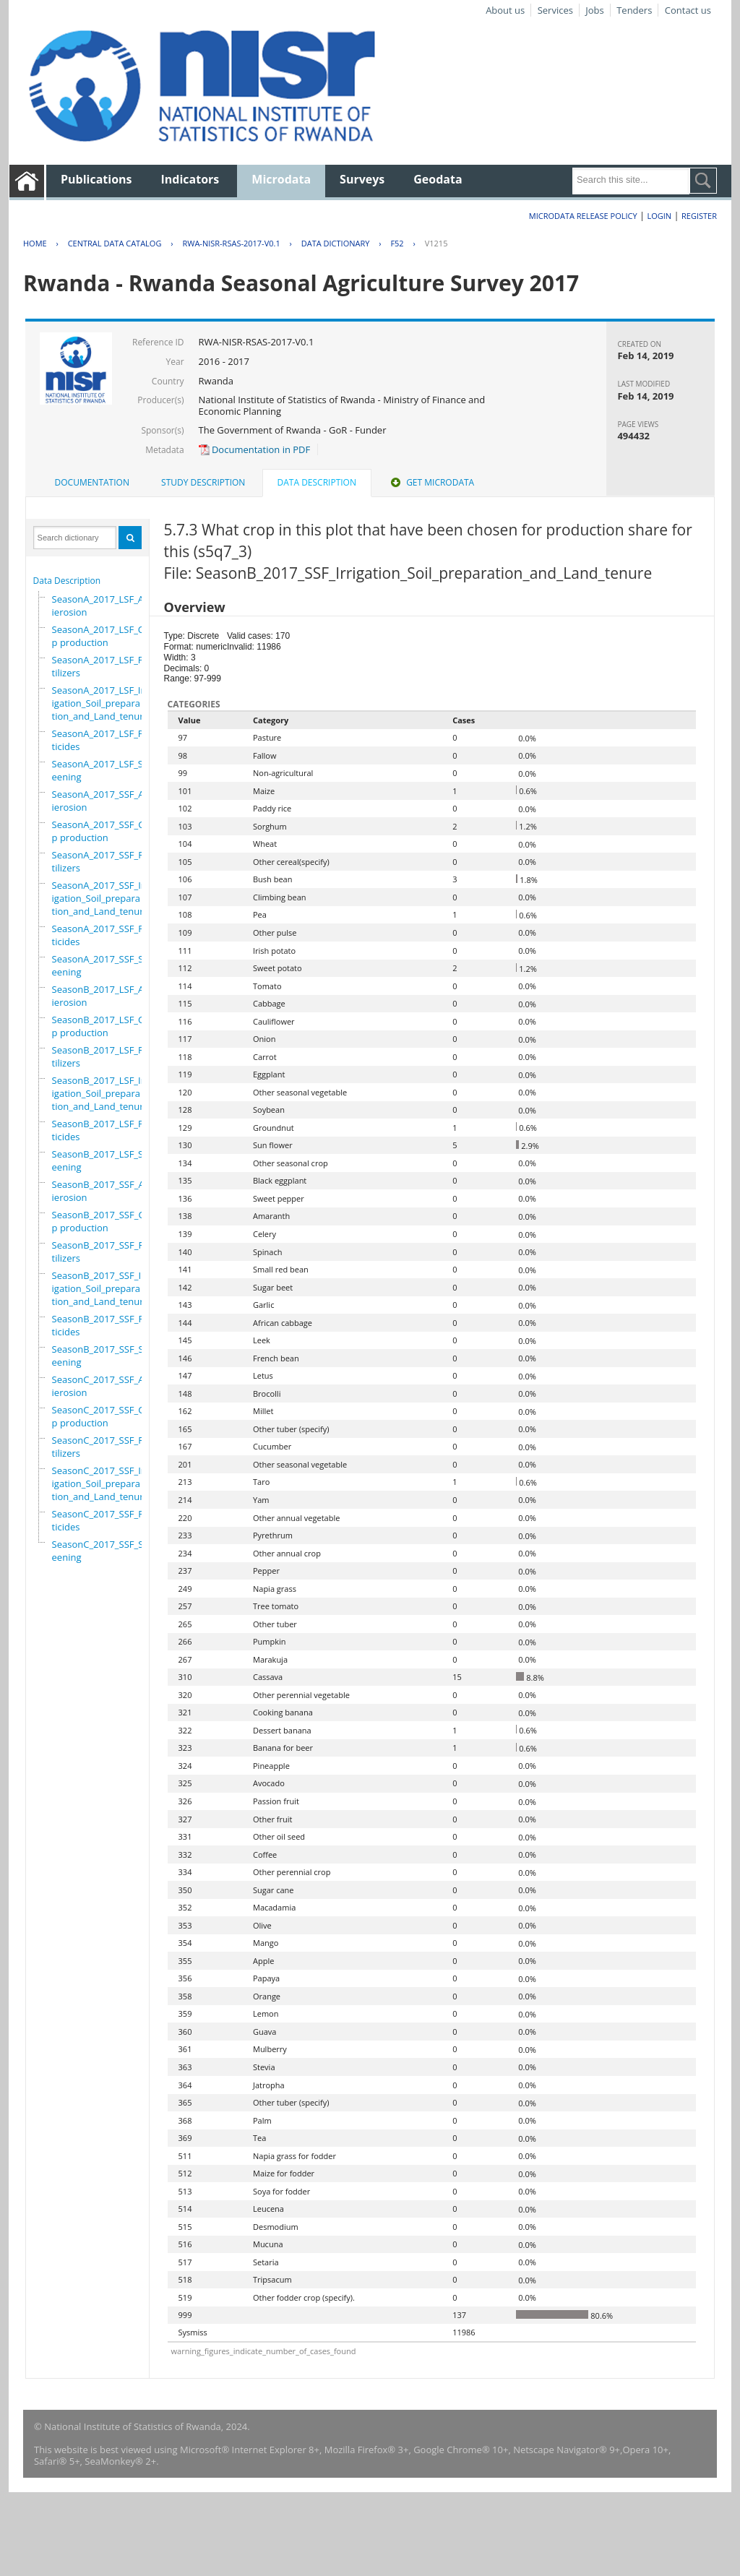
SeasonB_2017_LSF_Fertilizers (102, 1056)
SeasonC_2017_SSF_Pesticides (103, 1520)
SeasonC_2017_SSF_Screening (102, 1551)
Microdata (281, 179)
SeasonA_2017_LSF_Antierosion (102, 606)
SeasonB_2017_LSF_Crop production (103, 1026)
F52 (396, 243)
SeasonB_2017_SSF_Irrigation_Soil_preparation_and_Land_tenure (100, 1288)
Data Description (67, 580)
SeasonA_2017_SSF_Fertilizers (102, 861)
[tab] (92, 482)
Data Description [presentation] (317, 482)
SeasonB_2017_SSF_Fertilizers (102, 1252)
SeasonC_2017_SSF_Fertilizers (102, 1447)
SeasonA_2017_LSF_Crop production (103, 636)
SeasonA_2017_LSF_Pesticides (103, 740)
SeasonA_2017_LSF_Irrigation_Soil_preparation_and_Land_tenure (100, 703)
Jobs (594, 10)
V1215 (436, 243)
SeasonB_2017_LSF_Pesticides (103, 1130)
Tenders (634, 10)
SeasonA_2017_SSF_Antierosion (102, 801)
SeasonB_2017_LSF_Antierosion (102, 996)
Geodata (437, 179)
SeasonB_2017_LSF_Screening (102, 1160)
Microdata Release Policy (583, 215)
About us (505, 10)
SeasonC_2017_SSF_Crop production (103, 1416)
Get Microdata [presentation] (431, 482)
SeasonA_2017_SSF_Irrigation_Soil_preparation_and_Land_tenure (100, 898)
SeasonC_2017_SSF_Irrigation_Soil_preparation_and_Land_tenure (100, 1483)
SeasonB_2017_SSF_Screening (102, 1356)
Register (699, 215)
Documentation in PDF (255, 449)
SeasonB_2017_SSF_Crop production (103, 1221)
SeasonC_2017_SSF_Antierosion (102, 1386)
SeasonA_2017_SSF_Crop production (103, 831)
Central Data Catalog (115, 243)
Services (555, 10)
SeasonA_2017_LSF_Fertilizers (102, 666)
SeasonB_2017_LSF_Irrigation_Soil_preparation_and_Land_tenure (100, 1093)
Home (35, 243)
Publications (96, 179)
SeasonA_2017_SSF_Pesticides (103, 935)
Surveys (362, 179)
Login (659, 215)
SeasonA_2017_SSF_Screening (102, 965)
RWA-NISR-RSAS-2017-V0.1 (231, 243)
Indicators (190, 179)
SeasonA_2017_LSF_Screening (102, 770)
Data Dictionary (335, 243)
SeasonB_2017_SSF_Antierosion (103, 1191)
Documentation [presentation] (92, 482)
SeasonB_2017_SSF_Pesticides (103, 1325)
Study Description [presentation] (203, 482)
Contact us (688, 10)
